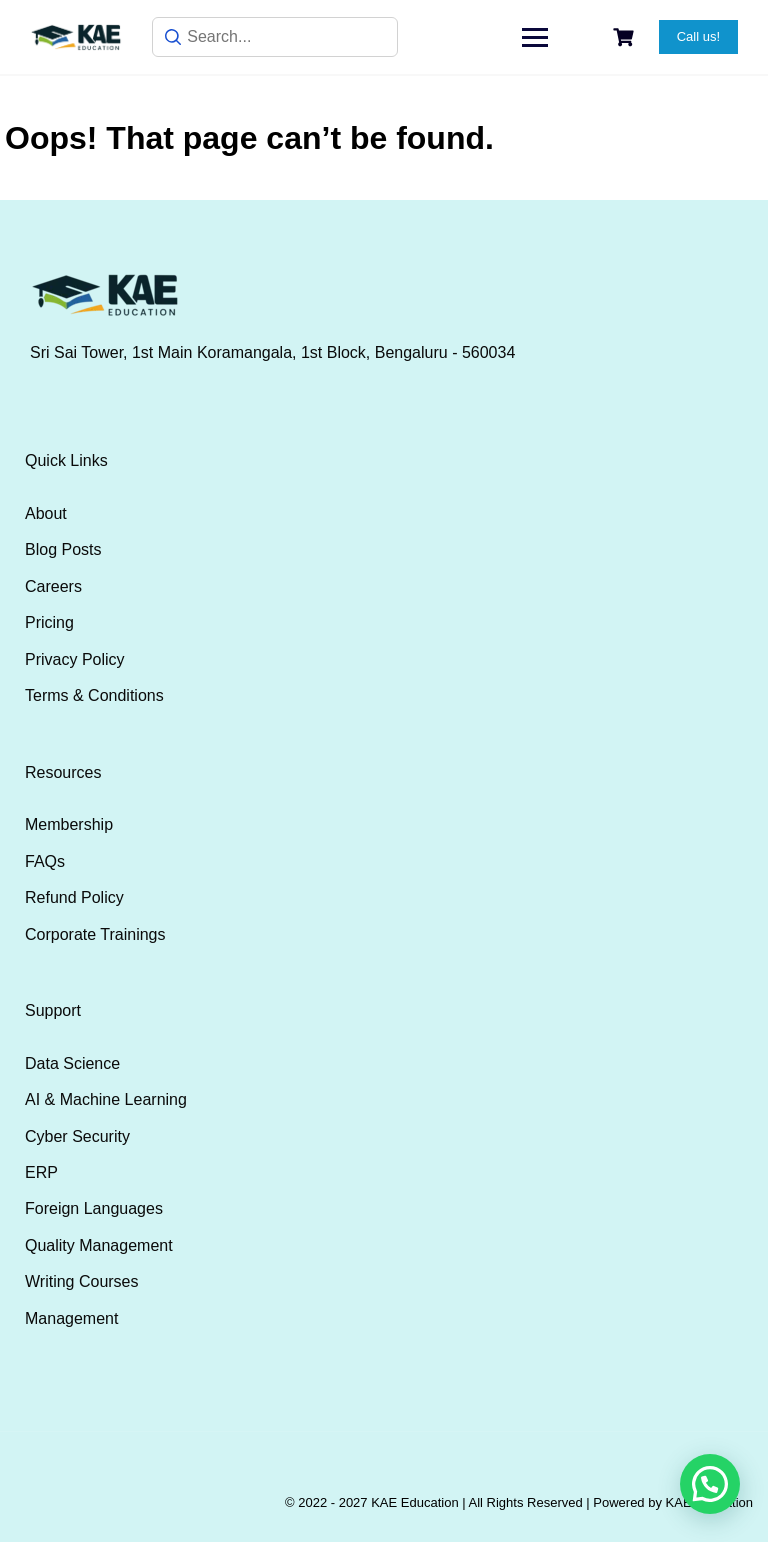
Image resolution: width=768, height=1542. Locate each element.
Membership (69, 824)
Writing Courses (82, 1281)
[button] (710, 1484)
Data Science (72, 1063)
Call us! (698, 36)
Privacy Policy (75, 659)
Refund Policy (74, 897)
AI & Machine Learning (106, 1099)
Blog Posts (63, 549)
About (46, 513)
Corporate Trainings (95, 934)
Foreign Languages (94, 1208)
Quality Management (99, 1245)
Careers (53, 586)
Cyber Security (77, 1136)
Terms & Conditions (94, 695)
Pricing (49, 622)
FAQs (45, 861)
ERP (41, 1172)
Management (71, 1318)
